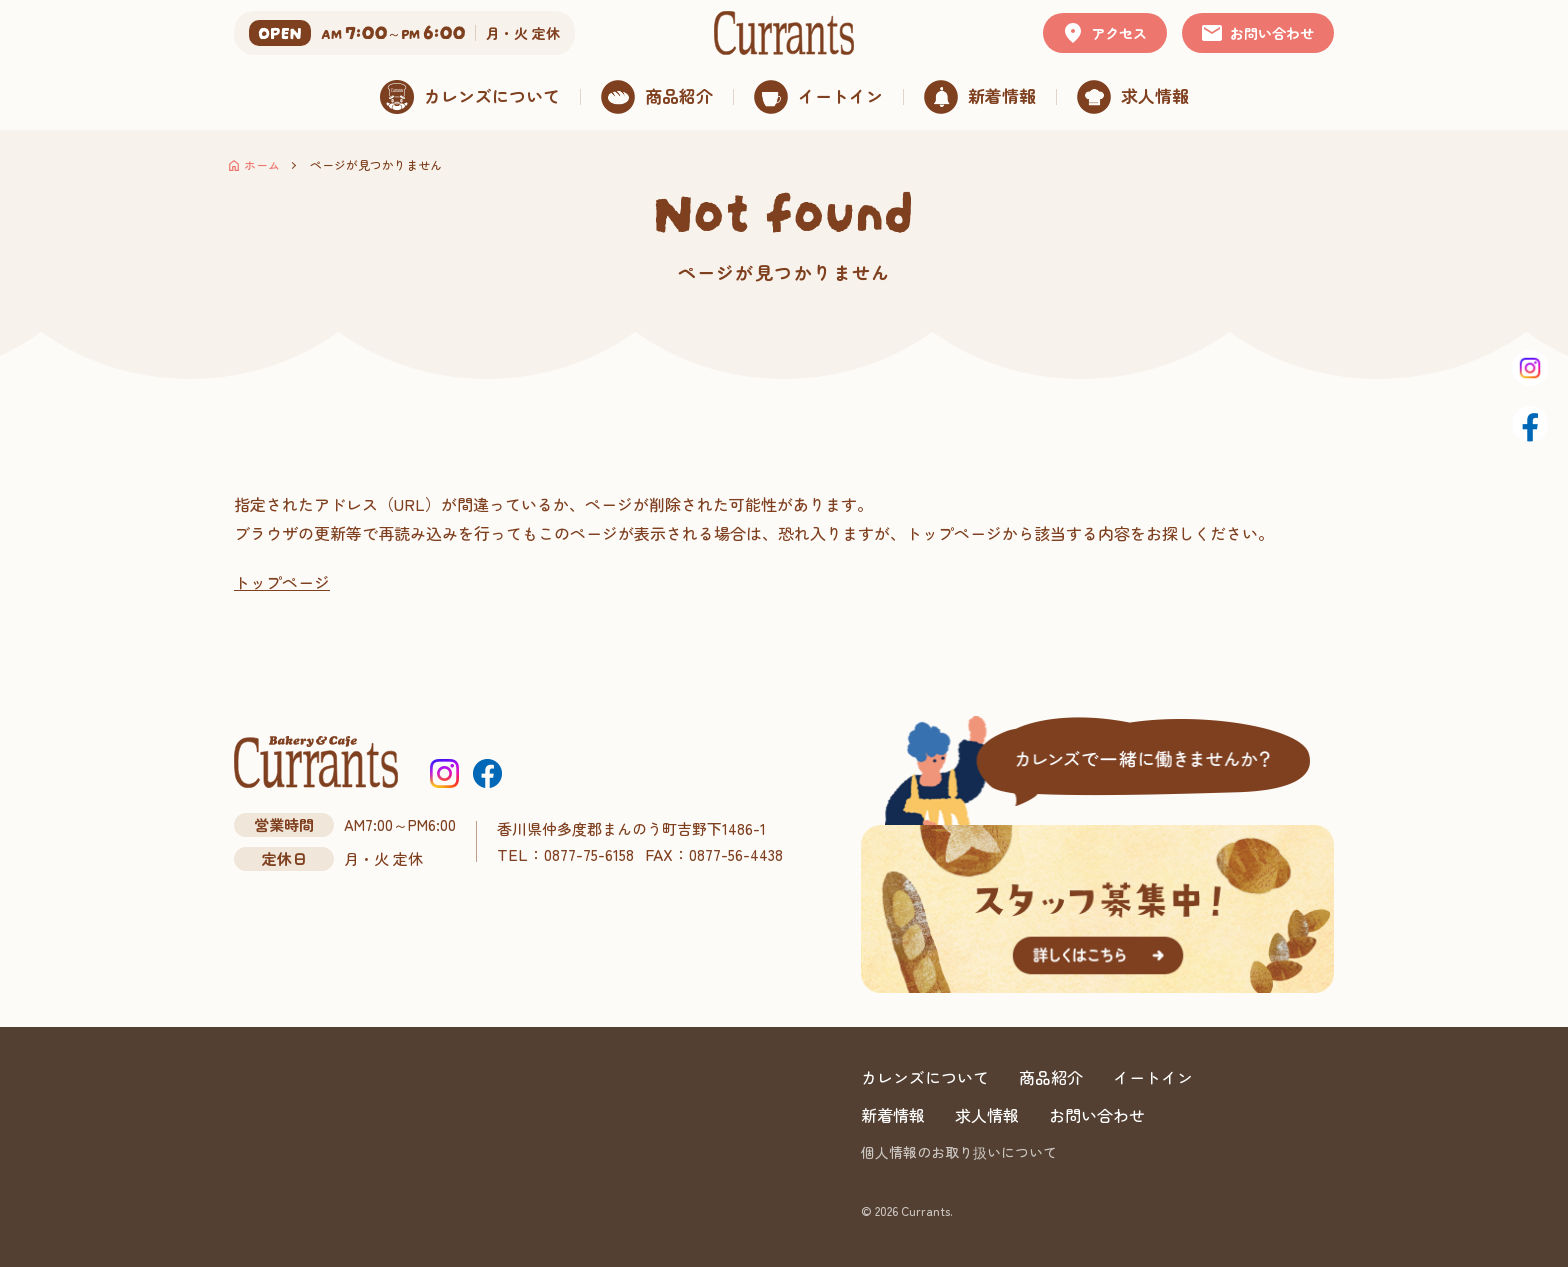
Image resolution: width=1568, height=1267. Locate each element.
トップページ (282, 582)
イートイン (1153, 1077)
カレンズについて (925, 1077)
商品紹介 (1051, 1077)
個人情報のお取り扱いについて (959, 1152)
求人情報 (987, 1115)
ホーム (262, 164)
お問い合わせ (1097, 1115)
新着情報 (893, 1115)
